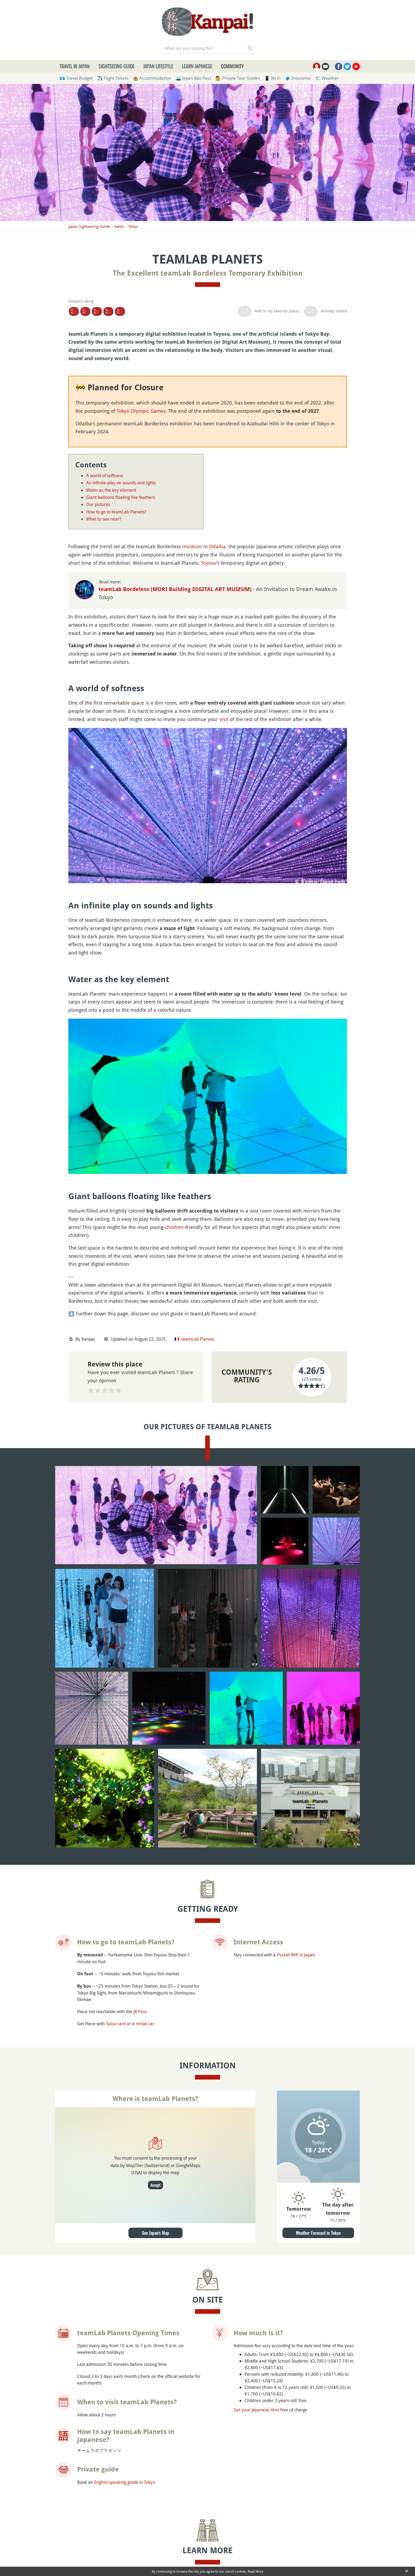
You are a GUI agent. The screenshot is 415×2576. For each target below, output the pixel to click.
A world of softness (104, 476)
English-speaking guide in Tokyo (124, 2327)
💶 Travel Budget (76, 78)
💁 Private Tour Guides (237, 78)
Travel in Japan (75, 66)
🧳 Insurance (298, 78)
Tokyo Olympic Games (141, 411)
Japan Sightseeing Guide (89, 226)
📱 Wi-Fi (272, 78)
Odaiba (217, 546)
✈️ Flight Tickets (112, 78)
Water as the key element (111, 490)
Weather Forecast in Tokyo (318, 2077)
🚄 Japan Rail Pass (193, 78)
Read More (255, 2571)
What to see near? (103, 519)
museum (192, 546)
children (174, 1227)
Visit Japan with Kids (148, 2450)
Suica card (116, 1868)
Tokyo (133, 226)
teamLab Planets (197, 1339)
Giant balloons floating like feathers (120, 497)
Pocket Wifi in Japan (296, 1799)
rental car (145, 1868)
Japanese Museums (148, 2441)
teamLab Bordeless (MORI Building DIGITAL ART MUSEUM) (176, 589)
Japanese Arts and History (154, 2458)
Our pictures (98, 504)
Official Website (249, 2444)
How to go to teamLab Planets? (116, 512)
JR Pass (140, 1856)
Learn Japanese (197, 66)
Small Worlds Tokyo (302, 2560)
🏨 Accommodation (152, 78)
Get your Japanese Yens (256, 2254)
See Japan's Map (155, 2077)
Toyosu (208, 563)
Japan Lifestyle (158, 66)
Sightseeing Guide (116, 66)
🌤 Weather (326, 78)
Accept (155, 2029)
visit (223, 719)
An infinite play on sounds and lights (121, 483)
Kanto (119, 226)
